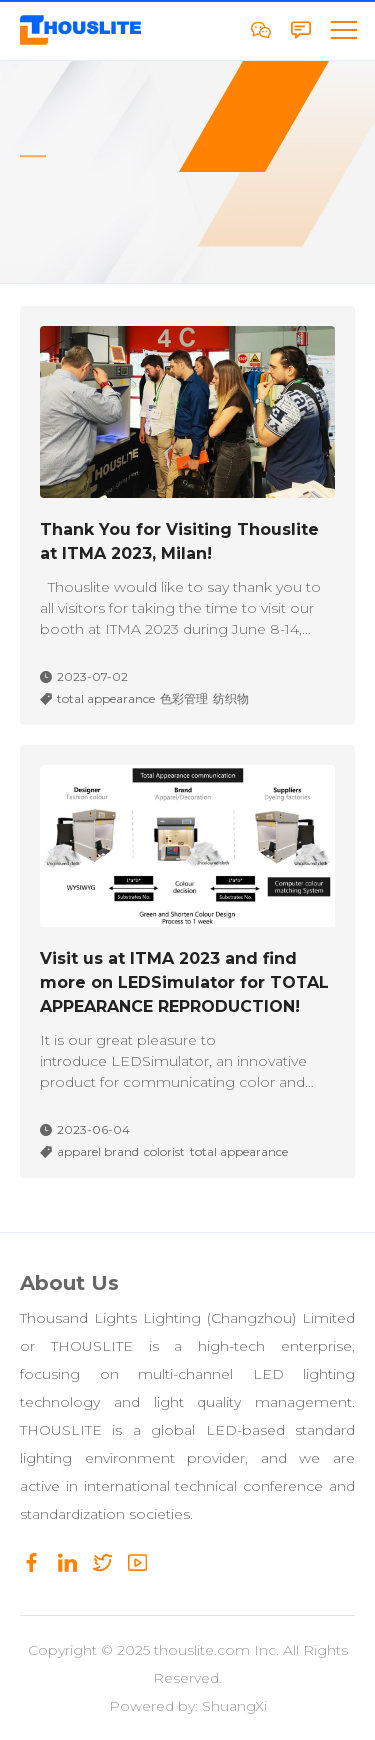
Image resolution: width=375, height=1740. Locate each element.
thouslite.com (202, 1650)
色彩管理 (184, 699)
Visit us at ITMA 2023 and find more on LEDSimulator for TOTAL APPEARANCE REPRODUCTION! (184, 982)
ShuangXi (234, 1706)
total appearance (106, 699)
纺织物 (231, 699)
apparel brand (98, 1152)
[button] (343, 30)
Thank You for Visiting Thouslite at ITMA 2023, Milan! (179, 541)
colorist (164, 1152)
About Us (69, 1283)
